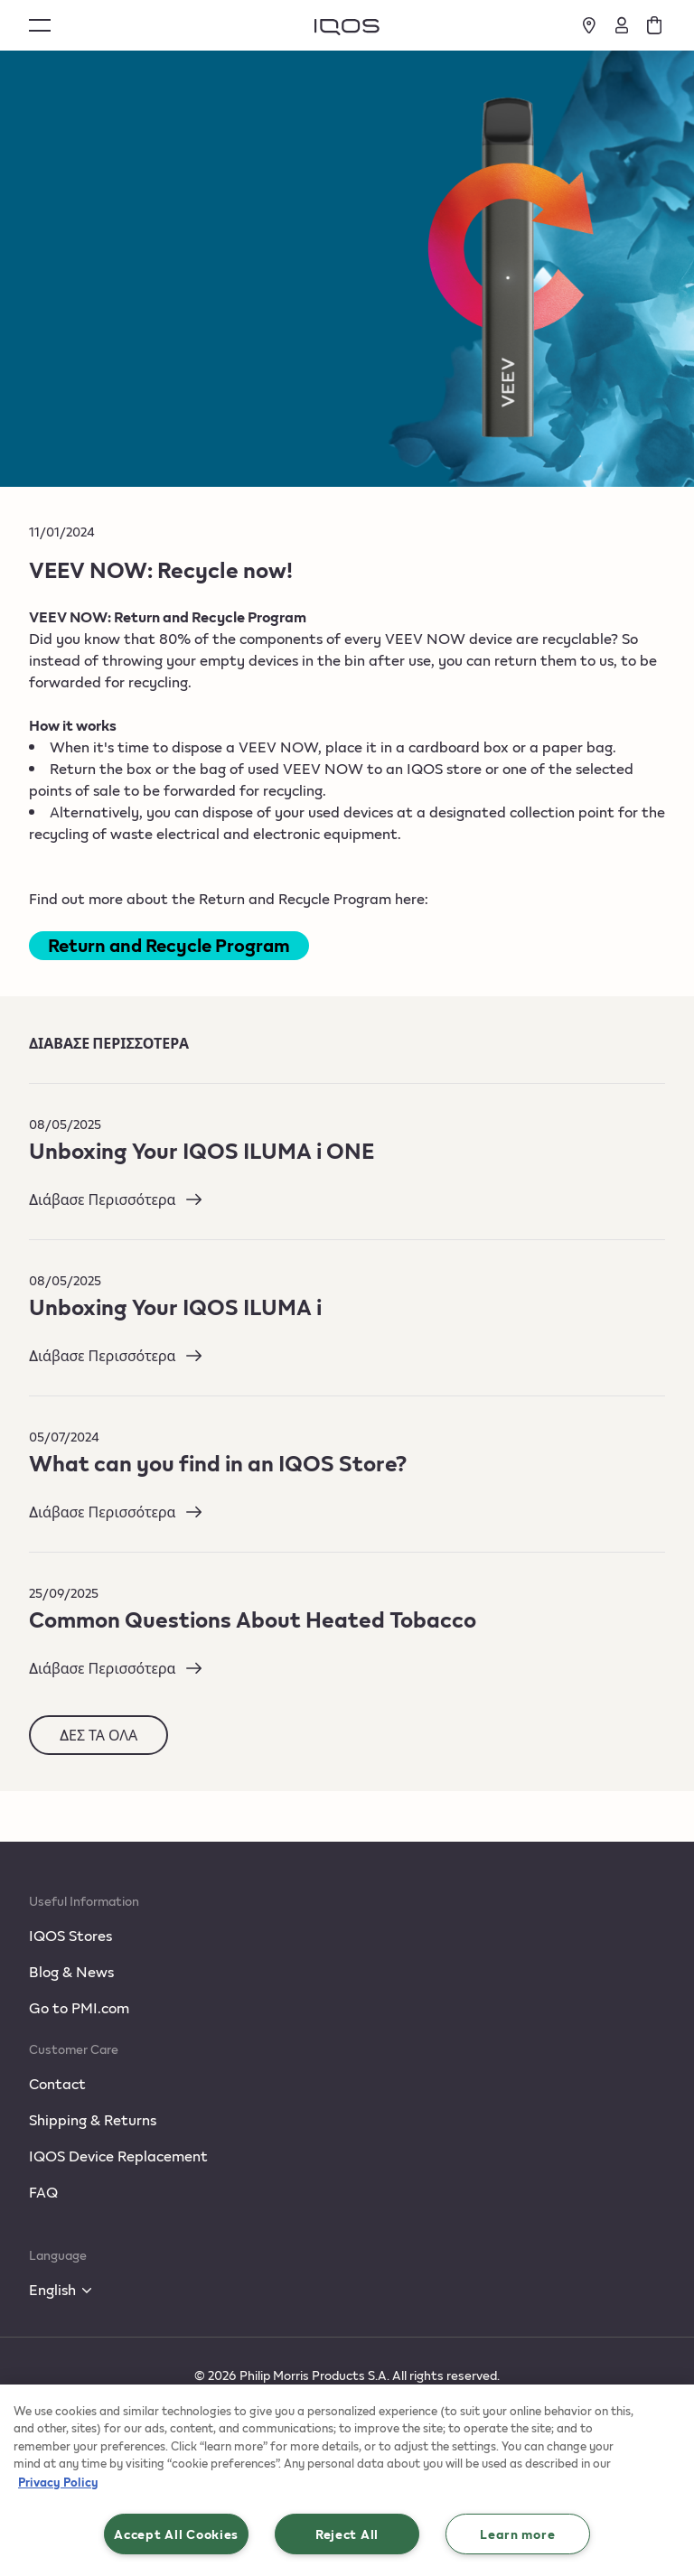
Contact (57, 2083)
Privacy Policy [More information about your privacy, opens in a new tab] (58, 2482)
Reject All (347, 2533)
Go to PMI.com (79, 2007)
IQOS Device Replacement (118, 2155)
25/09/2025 (63, 1592)
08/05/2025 (65, 1124)
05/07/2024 (64, 1436)
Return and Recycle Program (169, 944)
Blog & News (71, 1971)
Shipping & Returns (92, 2119)
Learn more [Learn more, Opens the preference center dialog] (517, 2533)
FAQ (43, 2191)
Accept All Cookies (176, 2533)
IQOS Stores (70, 1935)
